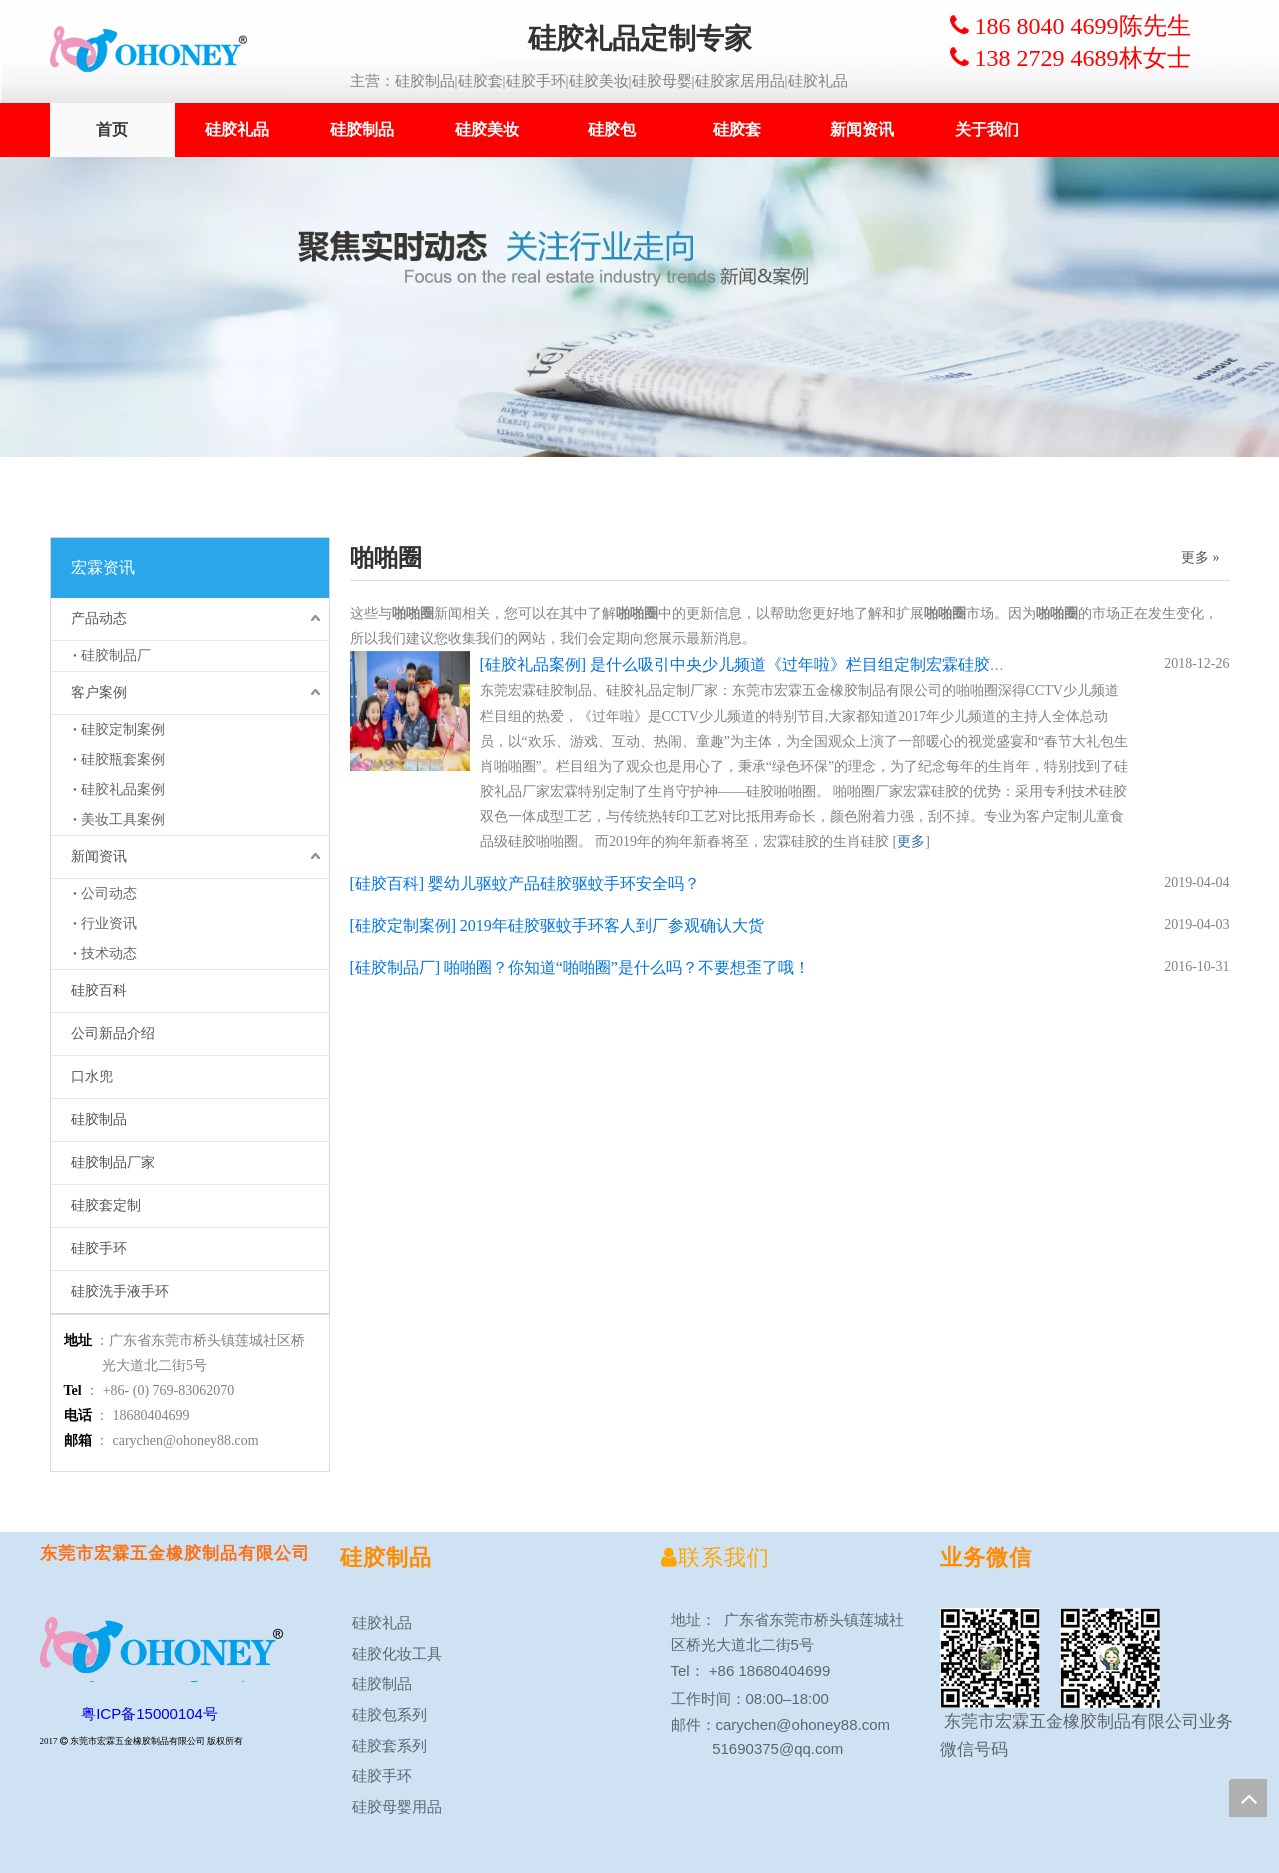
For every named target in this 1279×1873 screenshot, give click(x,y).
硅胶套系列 (383, 1745)
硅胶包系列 (383, 1714)
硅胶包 (612, 129)
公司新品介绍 (113, 1033)
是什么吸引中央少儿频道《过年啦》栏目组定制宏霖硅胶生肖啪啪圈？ (838, 664)
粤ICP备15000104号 (149, 1713)
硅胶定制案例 (123, 729)
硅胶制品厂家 (113, 1162)
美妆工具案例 (123, 819)
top (1248, 1798)
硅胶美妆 (487, 129)
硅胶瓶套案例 (123, 759)
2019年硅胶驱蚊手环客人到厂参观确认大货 (612, 925)
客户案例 (99, 692)
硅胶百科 (99, 990)
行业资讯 (109, 923)
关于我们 (987, 129)
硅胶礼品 (237, 129)
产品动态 (99, 618)
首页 (112, 129)
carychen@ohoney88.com (186, 1440)
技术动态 (109, 953)
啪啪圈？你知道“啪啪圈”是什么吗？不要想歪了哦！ (627, 967)
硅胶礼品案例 (123, 789)
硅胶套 (737, 129)
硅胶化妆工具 (391, 1653)
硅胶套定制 (106, 1205)
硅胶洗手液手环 (120, 1291)
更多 (911, 841)
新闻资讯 (862, 129)
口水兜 (92, 1076)
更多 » (1200, 558)
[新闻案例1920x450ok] (639, 307)
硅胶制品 (362, 129)
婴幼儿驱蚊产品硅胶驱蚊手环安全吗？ (564, 883)
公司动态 (109, 893)
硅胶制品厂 (116, 655)
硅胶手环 (99, 1248)
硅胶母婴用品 (391, 1806)
